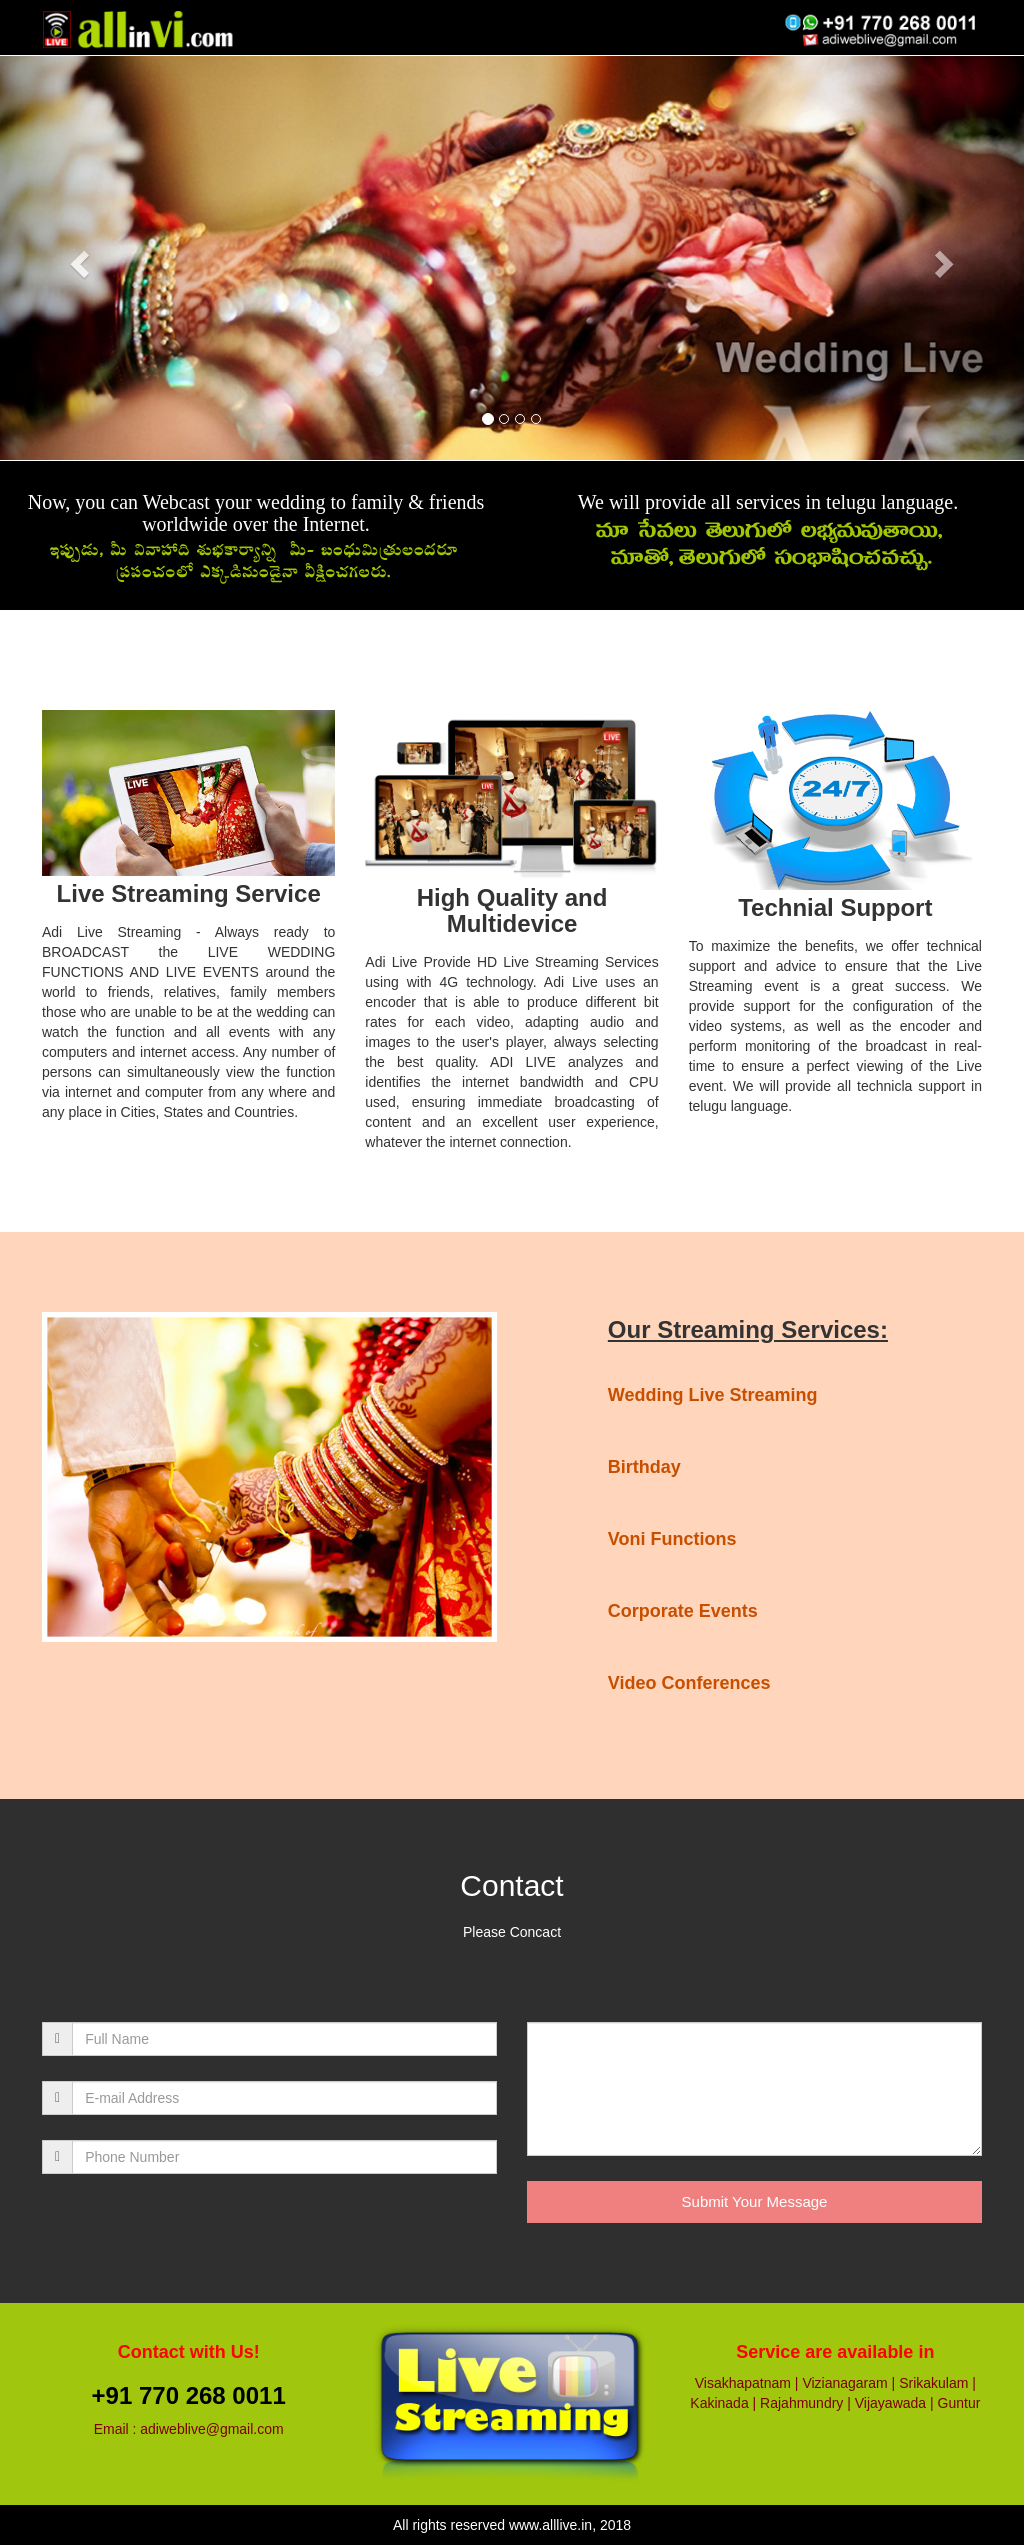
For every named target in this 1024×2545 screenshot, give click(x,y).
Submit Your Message (755, 2201)
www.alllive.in (550, 2525)
